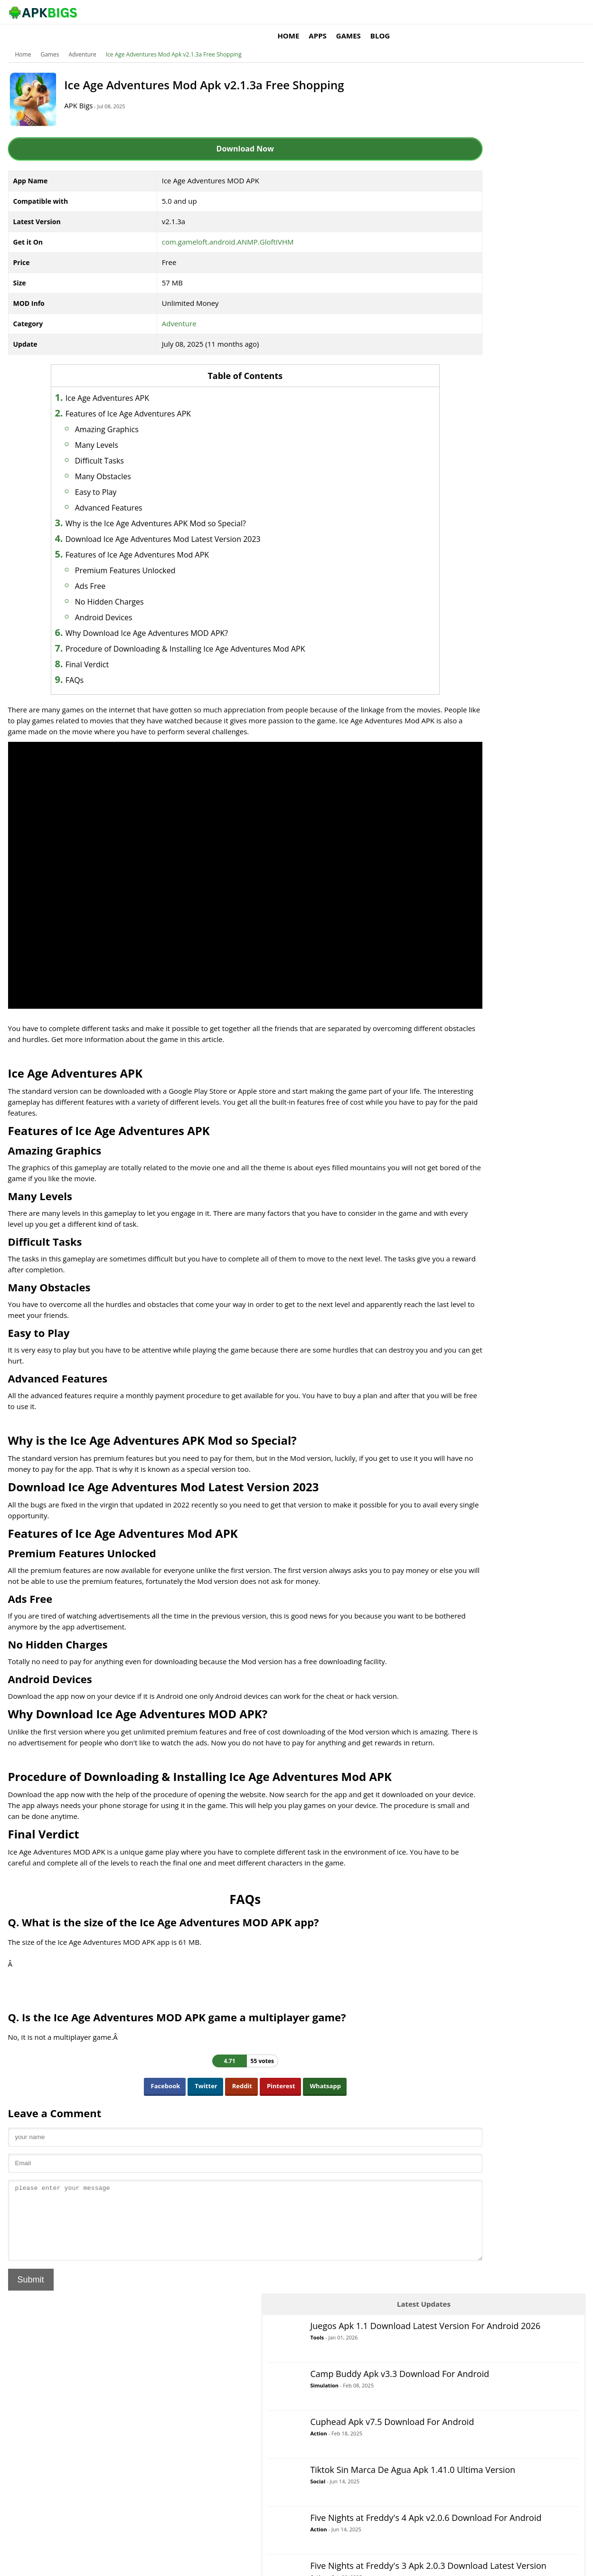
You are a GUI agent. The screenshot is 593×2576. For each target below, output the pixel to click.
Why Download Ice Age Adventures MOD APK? (158, 619)
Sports (449, 715)
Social (490, 278)
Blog (504, 12)
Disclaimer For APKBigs (465, 2564)
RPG (445, 677)
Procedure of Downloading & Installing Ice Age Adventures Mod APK (197, 634)
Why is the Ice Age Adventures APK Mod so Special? (167, 509)
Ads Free (101, 572)
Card (446, 525)
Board (449, 506)
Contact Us (567, 2564)
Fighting (452, 563)
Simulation (496, 169)
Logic (447, 582)
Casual (450, 544)
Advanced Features (120, 493)
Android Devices (115, 603)
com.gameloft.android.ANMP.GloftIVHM (209, 227)
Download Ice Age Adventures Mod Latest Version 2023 (174, 525)
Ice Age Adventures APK (118, 384)
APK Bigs (90, 91)
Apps (442, 12)
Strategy (452, 734)
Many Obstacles (114, 462)
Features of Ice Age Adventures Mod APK (148, 540)
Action (490, 217)
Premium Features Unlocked (136, 556)
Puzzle (449, 639)
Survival (451, 753)
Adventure (86, 40)
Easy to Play (107, 478)
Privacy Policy (524, 2564)
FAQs (86, 666)
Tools (489, 124)
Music (448, 620)
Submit (34, 2250)
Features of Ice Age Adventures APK (139, 399)
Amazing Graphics (118, 415)
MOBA (449, 601)
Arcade (450, 487)
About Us (413, 2564)
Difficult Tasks (110, 446)
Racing (450, 658)
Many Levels (108, 431)
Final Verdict (98, 650)
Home (413, 12)
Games (472, 12)
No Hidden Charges (120, 587)
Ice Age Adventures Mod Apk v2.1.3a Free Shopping (177, 40)
